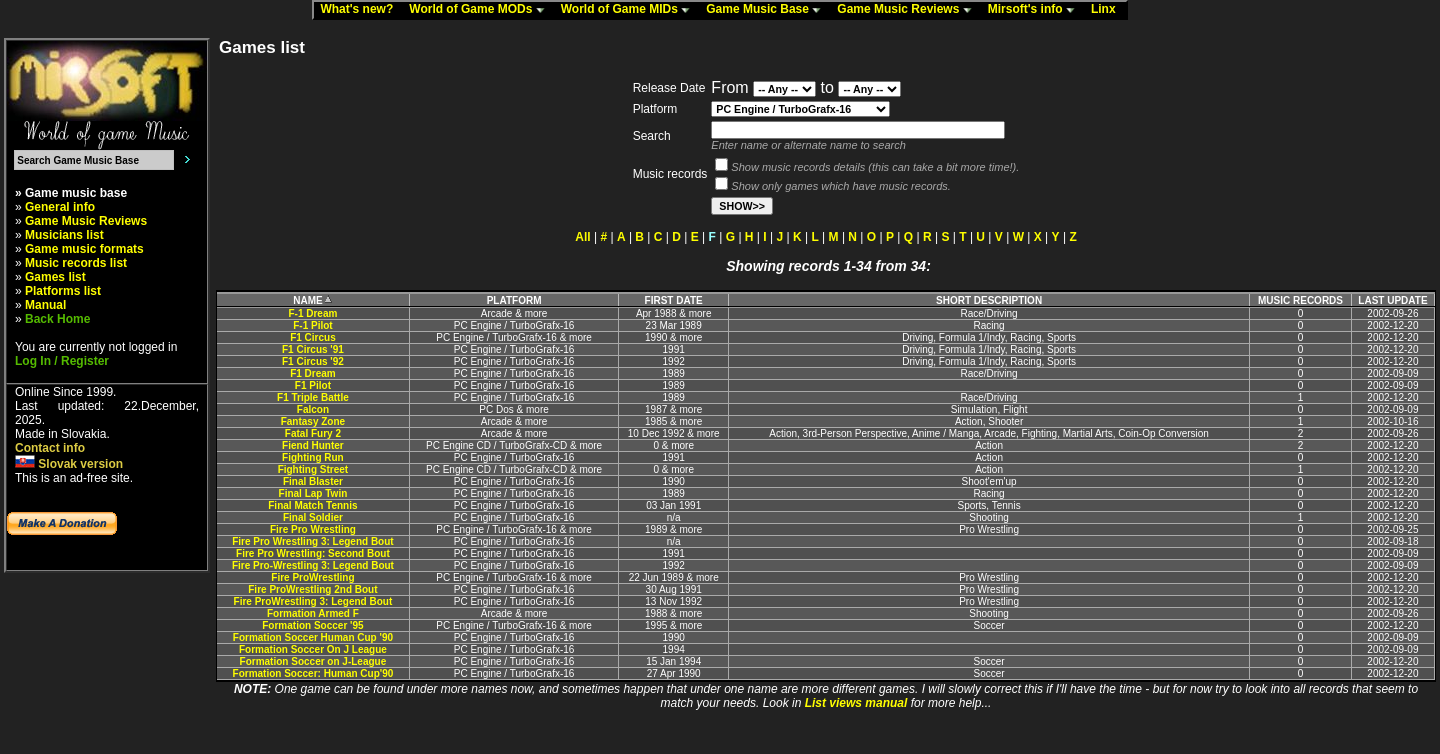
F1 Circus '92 (313, 361)
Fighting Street (313, 469)
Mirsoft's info (1036, 10)
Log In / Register (62, 361)
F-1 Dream (312, 313)
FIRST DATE (674, 300)
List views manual (856, 703)
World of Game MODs (481, 10)
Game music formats (84, 249)
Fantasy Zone (313, 421)
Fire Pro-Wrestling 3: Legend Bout (313, 565)
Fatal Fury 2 (313, 433)
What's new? (361, 10)
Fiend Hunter (313, 445)
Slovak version (69, 464)
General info (60, 207)
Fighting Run (313, 457)
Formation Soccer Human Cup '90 (313, 637)
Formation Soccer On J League (313, 649)
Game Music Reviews (908, 10)
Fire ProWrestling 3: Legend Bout (313, 601)
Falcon (313, 409)
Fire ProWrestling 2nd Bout (312, 589)
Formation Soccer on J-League (313, 661)
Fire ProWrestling (312, 577)
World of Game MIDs (630, 10)
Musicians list (64, 235)
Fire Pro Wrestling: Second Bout (313, 553)
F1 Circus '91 (313, 349)
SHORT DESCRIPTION (989, 300)
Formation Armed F (313, 613)
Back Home (57, 319)
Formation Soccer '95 (312, 625)
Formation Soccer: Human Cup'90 (313, 673)
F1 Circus (313, 337)
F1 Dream (313, 373)
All (582, 237)
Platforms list (63, 291)
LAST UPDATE (1392, 300)
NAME (312, 300)
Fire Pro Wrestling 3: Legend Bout (313, 541)
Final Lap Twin (313, 493)
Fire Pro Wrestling (313, 529)
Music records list (76, 263)
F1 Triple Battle (313, 397)
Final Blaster (313, 481)
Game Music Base (768, 10)
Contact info (50, 448)
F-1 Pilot (312, 325)
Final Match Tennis (312, 505)
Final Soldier (313, 517)
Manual (45, 305)
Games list (55, 277)
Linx (1108, 10)
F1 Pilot (313, 385)
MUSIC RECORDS (1300, 300)
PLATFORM (514, 300)
